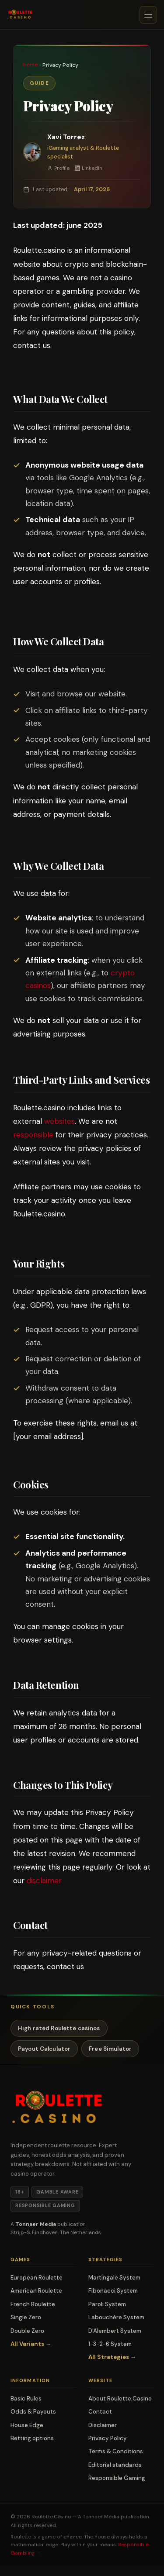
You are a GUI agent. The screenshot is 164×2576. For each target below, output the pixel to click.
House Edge (26, 2425)
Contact (100, 2411)
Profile (58, 168)
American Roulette (36, 2290)
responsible (33, 1135)
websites (59, 1121)
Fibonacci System (113, 2290)
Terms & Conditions (115, 2451)
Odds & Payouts (33, 2411)
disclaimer (44, 1880)
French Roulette (32, 2304)
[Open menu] (148, 15)
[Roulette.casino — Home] (20, 14)
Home (30, 64)
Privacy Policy (107, 2438)
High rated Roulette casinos (59, 2028)
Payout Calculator (44, 2049)
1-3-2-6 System (110, 2344)
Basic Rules (26, 2398)
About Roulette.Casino (120, 2398)
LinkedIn (88, 168)
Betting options (32, 2438)
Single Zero (25, 2317)
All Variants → (30, 2344)
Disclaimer (102, 2425)
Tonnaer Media (101, 2516)
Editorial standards (115, 2465)
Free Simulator (110, 2049)
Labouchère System (116, 2317)
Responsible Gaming (116, 2478)
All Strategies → (112, 2357)
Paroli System (107, 2304)
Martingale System (114, 2277)
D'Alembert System (114, 2331)
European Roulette (36, 2277)
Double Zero (27, 2331)
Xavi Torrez (65, 137)
